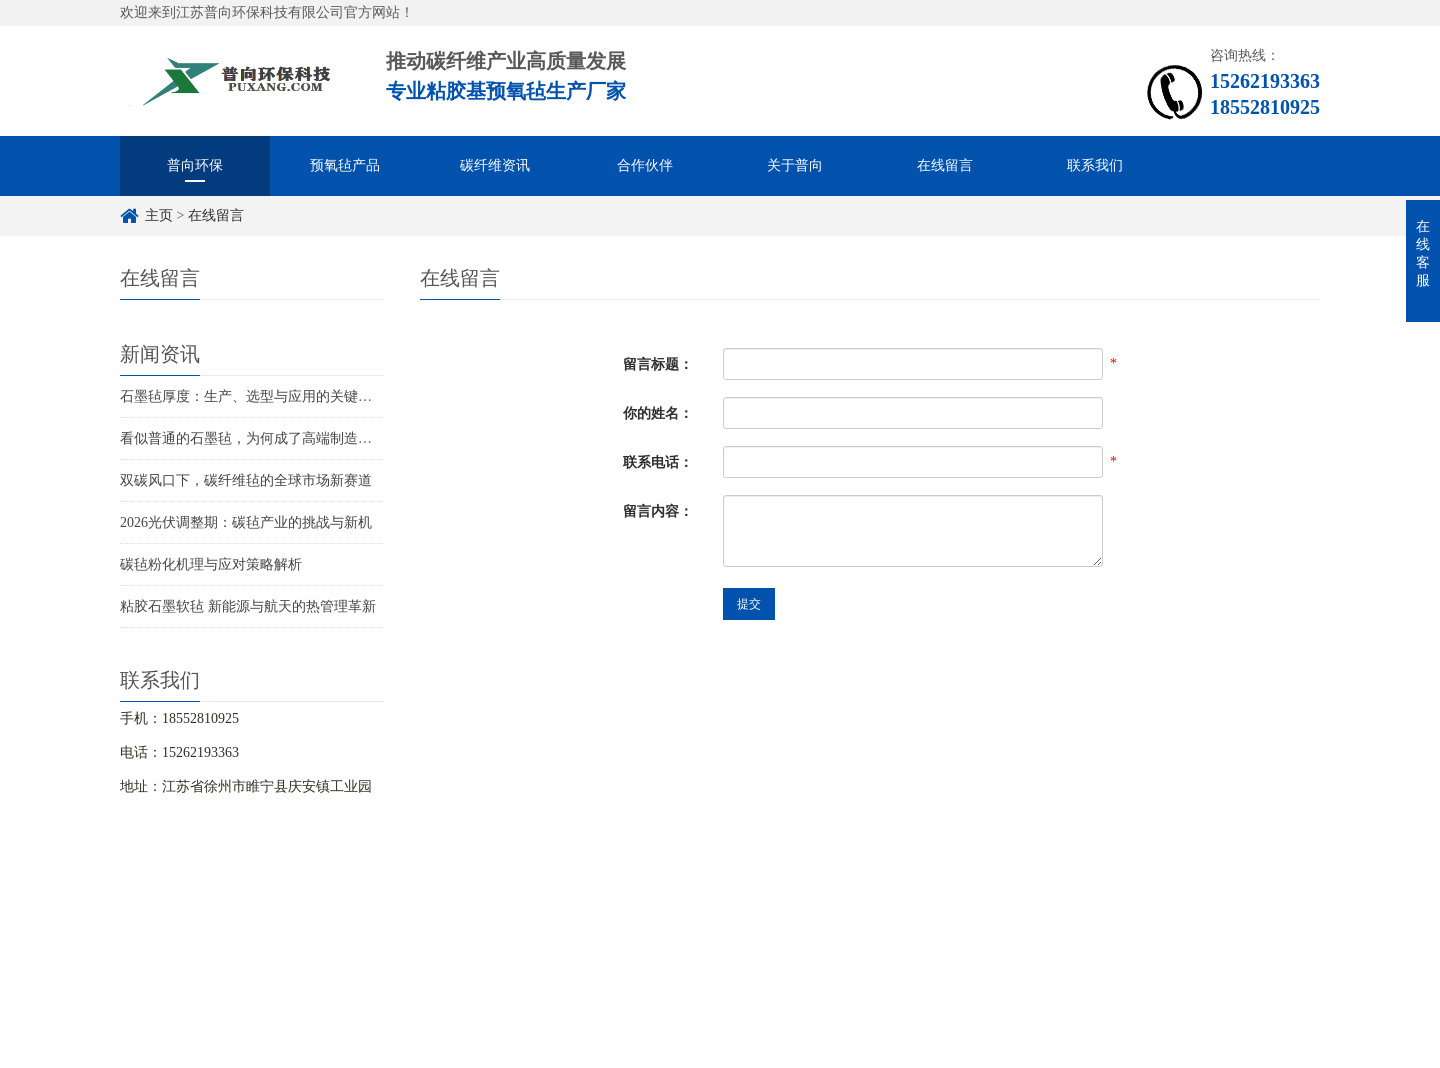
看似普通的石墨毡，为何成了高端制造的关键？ (267, 438)
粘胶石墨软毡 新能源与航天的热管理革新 (248, 606)
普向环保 (195, 165)
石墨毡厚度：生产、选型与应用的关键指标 (253, 396)
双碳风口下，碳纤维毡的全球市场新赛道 (246, 480)
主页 (159, 215)
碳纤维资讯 (495, 165)
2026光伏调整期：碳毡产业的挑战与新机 (246, 522)
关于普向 (795, 165)
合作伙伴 (645, 165)
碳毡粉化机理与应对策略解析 (211, 564)
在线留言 (945, 165)
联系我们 (1095, 165)
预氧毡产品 (345, 165)
